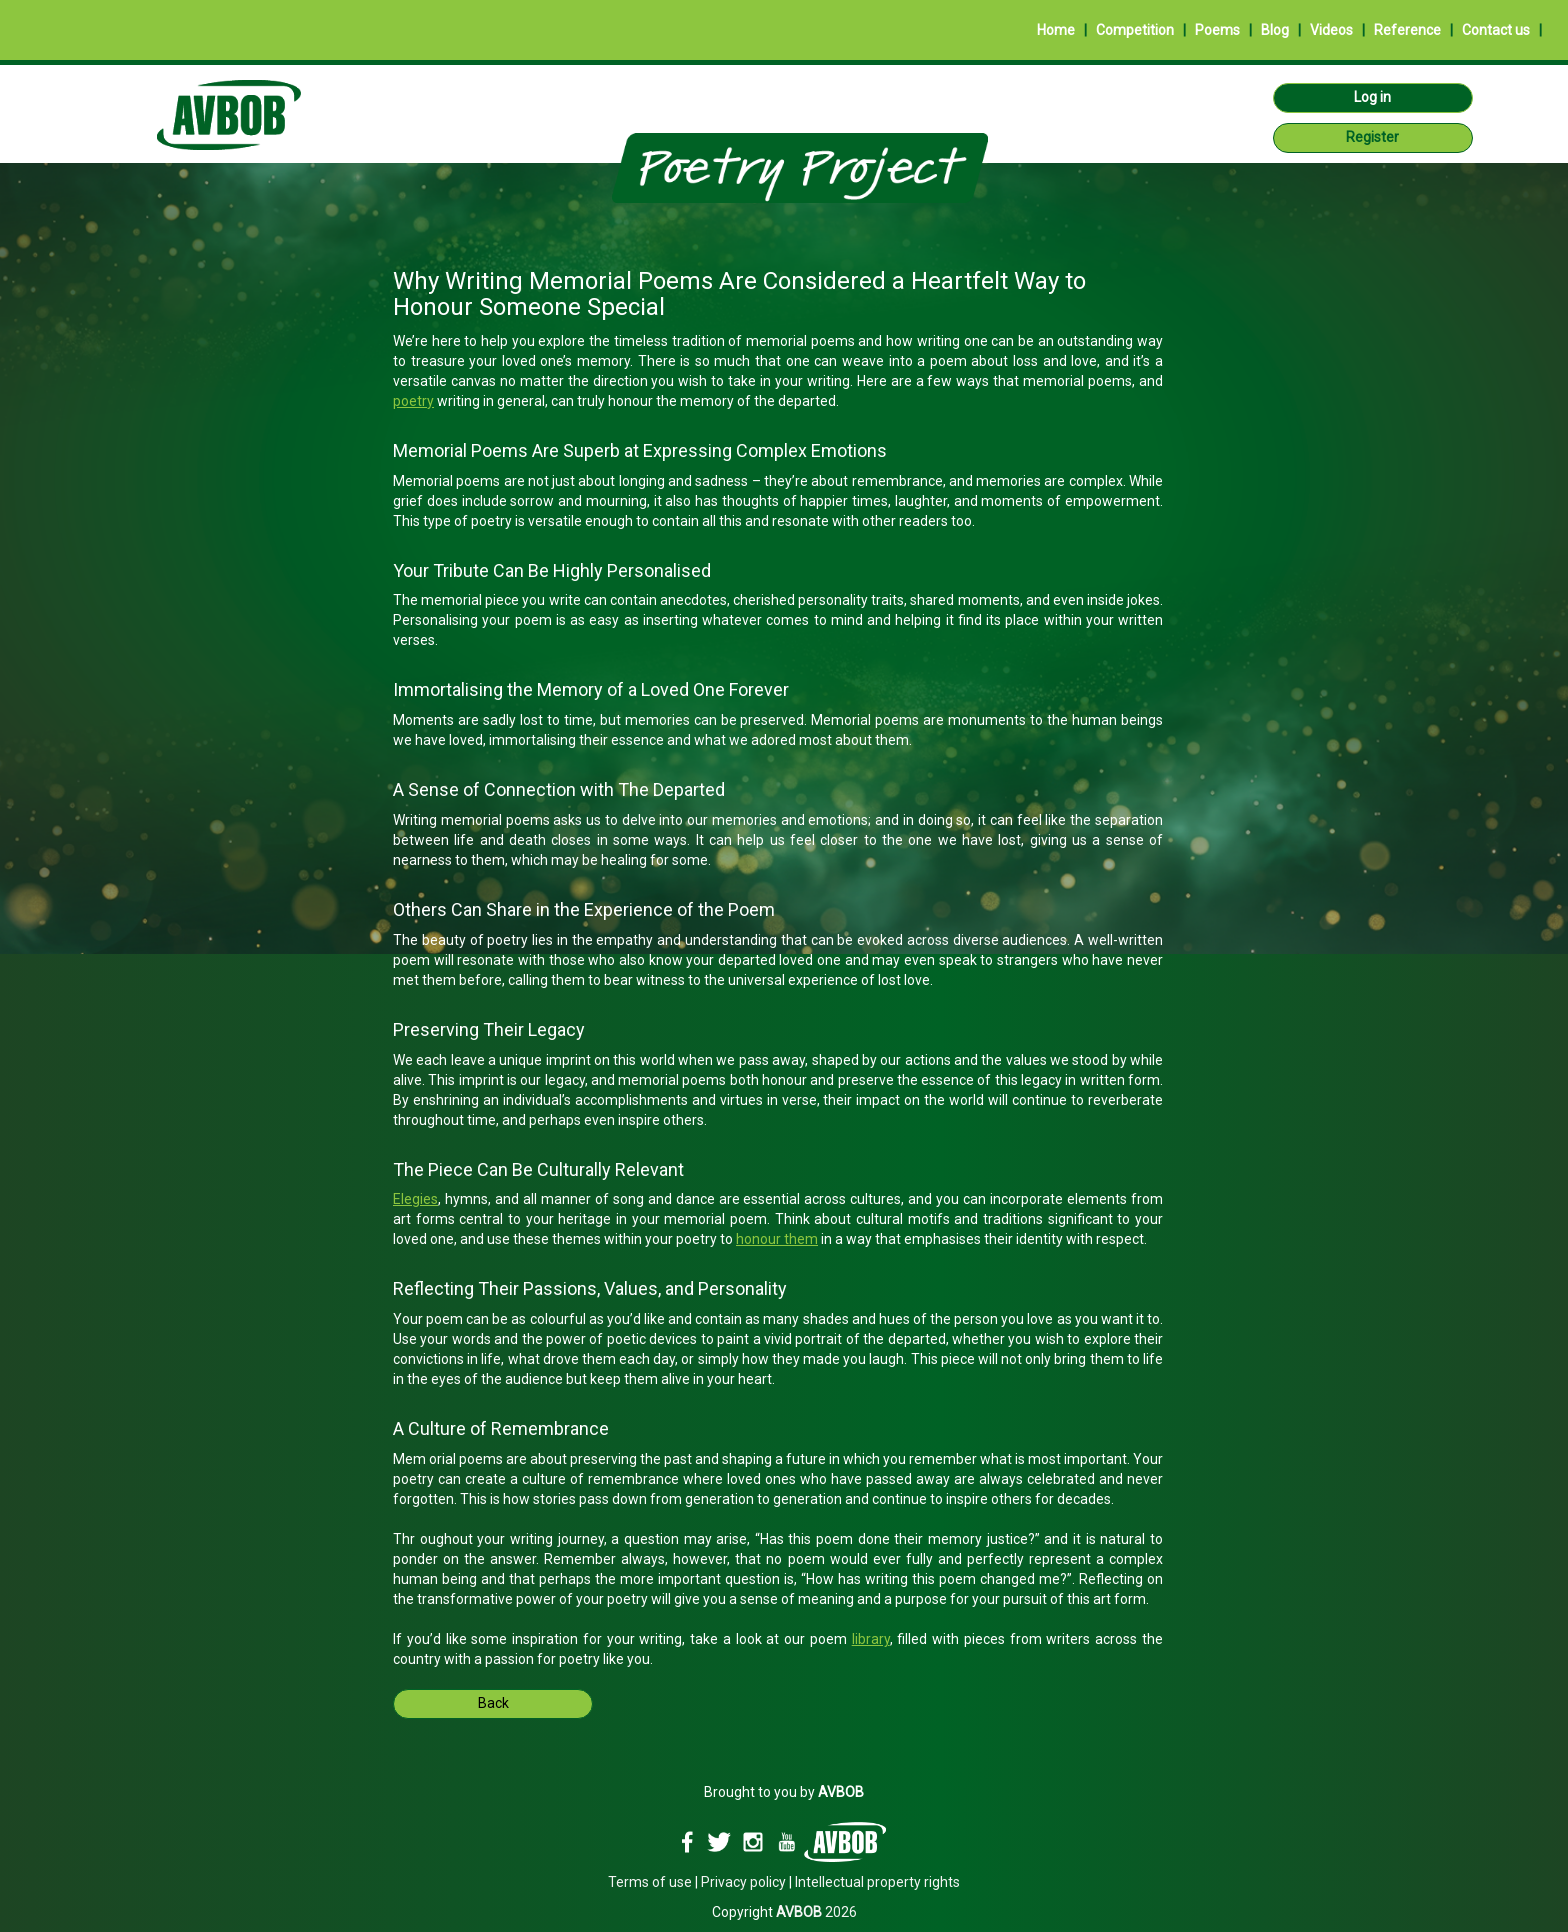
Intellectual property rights (877, 1882)
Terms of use (650, 1882)
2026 (816, 1912)
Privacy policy (743, 1882)
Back (493, 1703)
